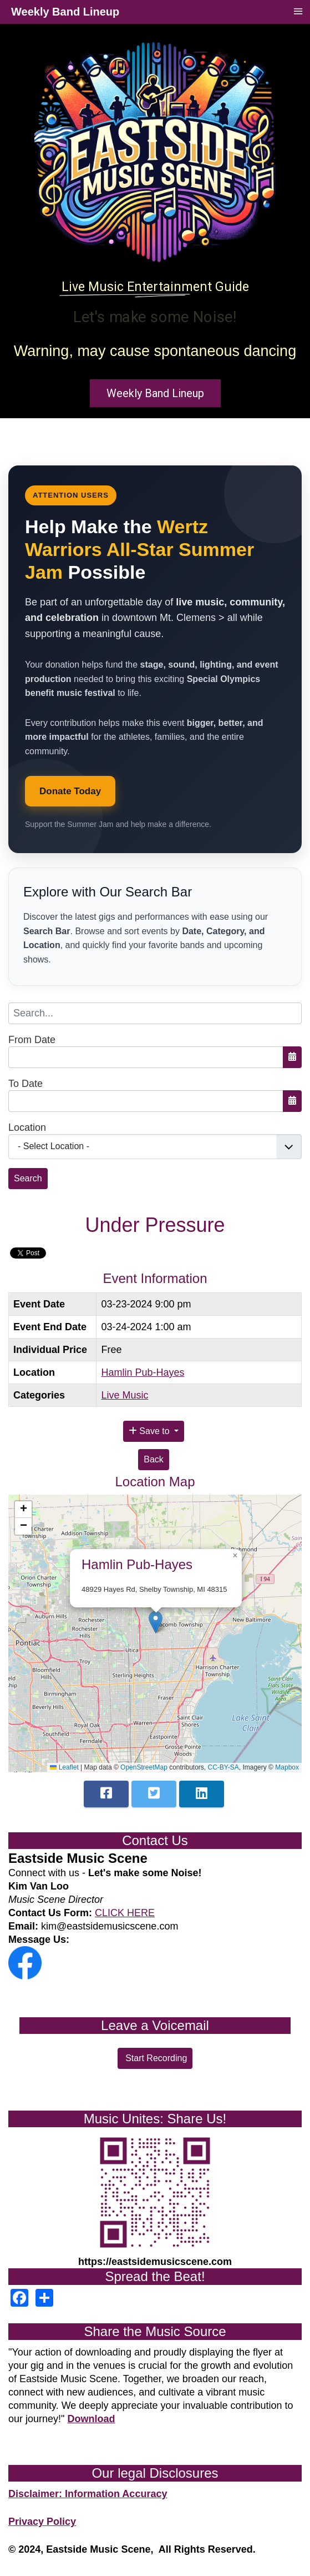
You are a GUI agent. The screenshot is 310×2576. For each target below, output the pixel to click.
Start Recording (155, 2058)
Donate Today (70, 791)
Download (91, 2418)
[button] (155, 1622)
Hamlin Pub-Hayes (142, 1372)
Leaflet (64, 1767)
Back (154, 1459)
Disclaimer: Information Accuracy (87, 2493)
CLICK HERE (125, 1912)
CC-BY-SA (223, 1767)
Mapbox (287, 1767)
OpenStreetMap (143, 1767)
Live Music (124, 1395)
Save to (150, 1431)
